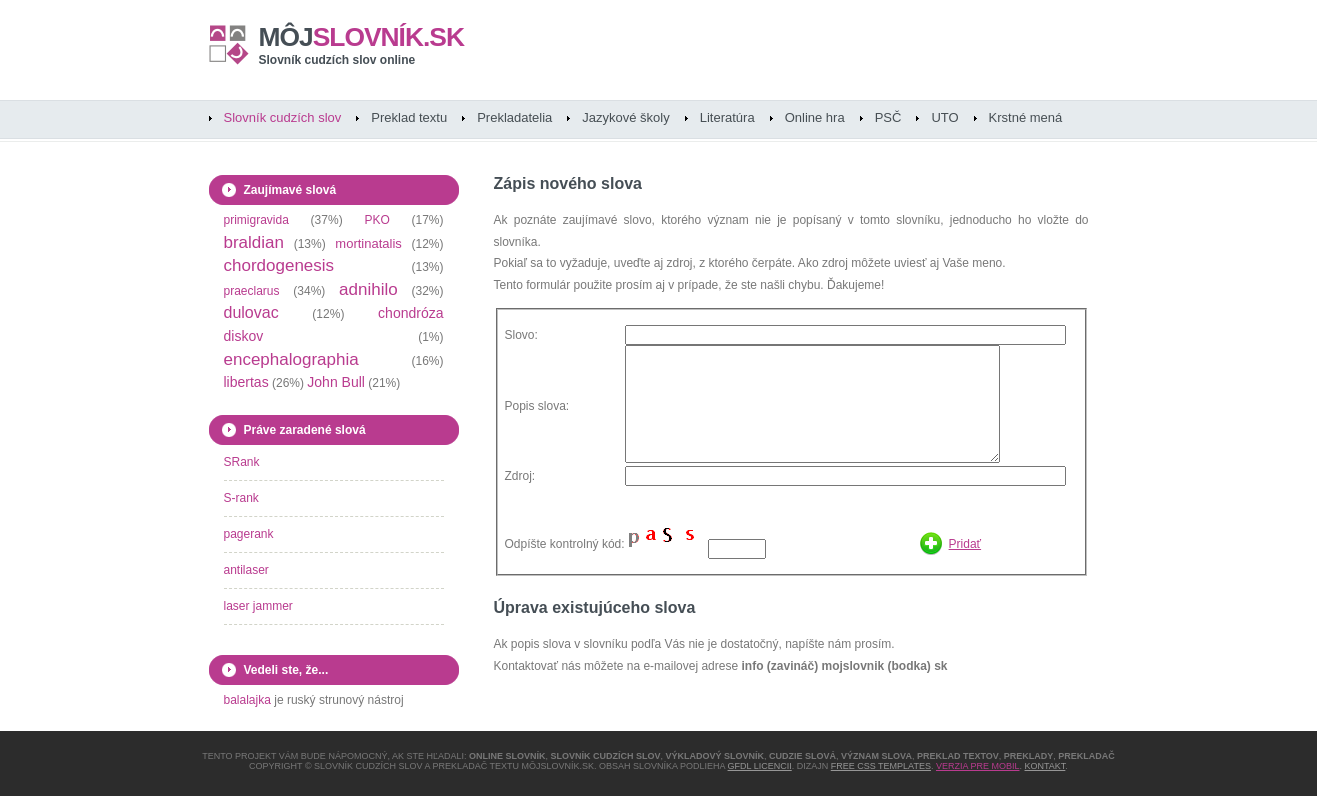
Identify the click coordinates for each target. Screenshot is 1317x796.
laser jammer (258, 606)
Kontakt (1045, 766)
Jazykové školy (625, 117)
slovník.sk (362, 37)
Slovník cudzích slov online (337, 60)
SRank (242, 462)
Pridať (965, 544)
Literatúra (727, 117)
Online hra (815, 117)
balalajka (247, 700)
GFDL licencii (760, 766)
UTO (944, 117)
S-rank (241, 498)
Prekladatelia (514, 117)
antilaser (246, 570)
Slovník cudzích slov (283, 117)
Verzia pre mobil (978, 766)
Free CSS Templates (881, 766)
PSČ (888, 117)
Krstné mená (1026, 117)
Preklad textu (409, 117)
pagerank (249, 534)
